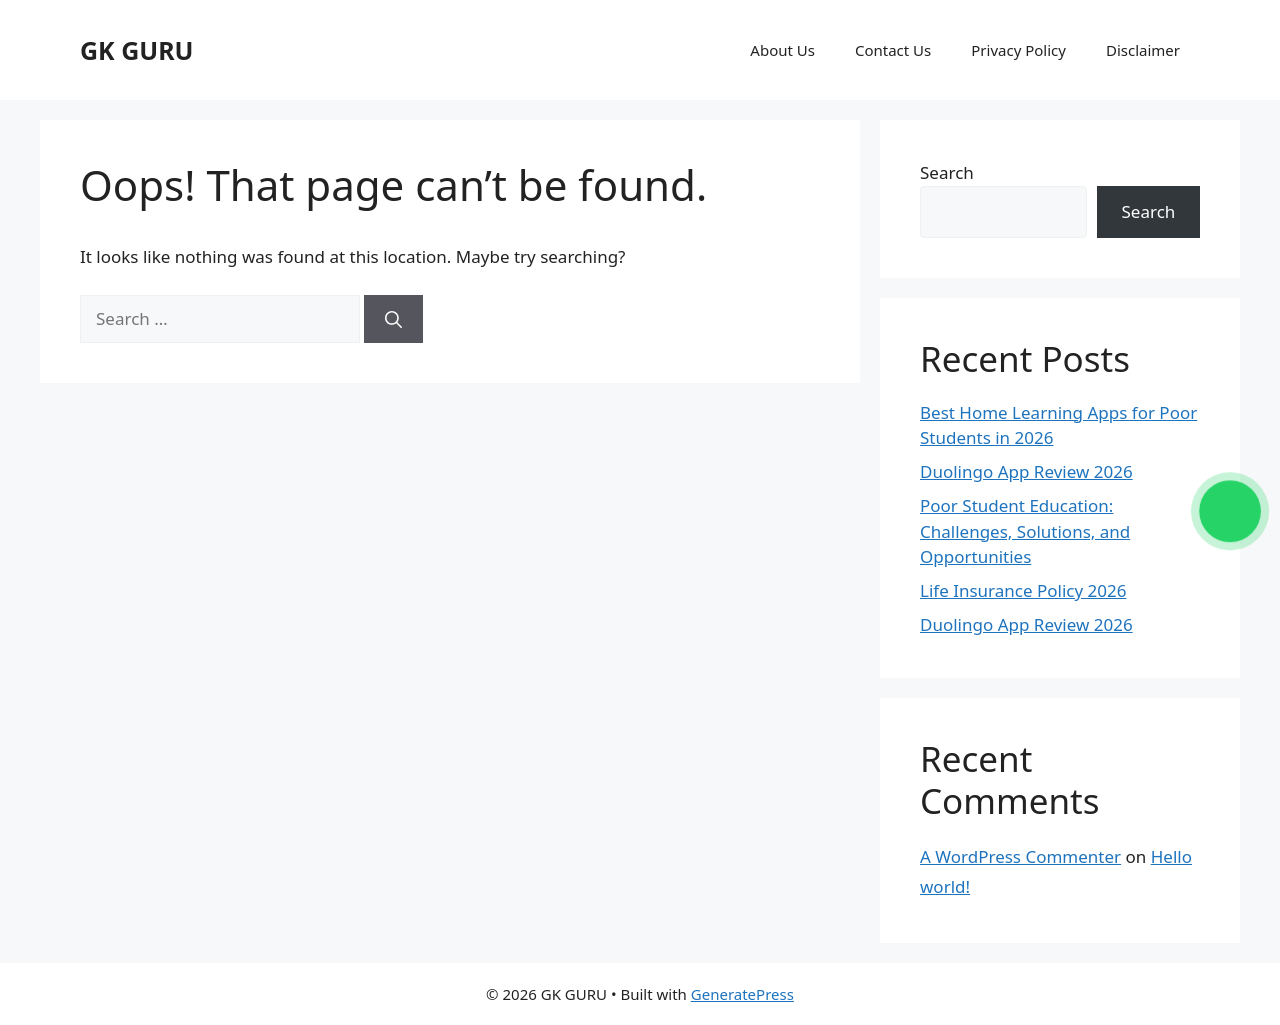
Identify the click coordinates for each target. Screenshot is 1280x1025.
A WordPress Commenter (1020, 856)
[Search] (393, 319)
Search (947, 172)
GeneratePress (742, 994)
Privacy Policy (1018, 50)
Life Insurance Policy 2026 (1023, 590)
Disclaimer (1143, 50)
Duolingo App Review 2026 (1026, 471)
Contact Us (893, 50)
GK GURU (137, 50)
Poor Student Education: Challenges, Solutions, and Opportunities (1025, 531)
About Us (782, 50)
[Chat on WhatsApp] (1230, 511)
